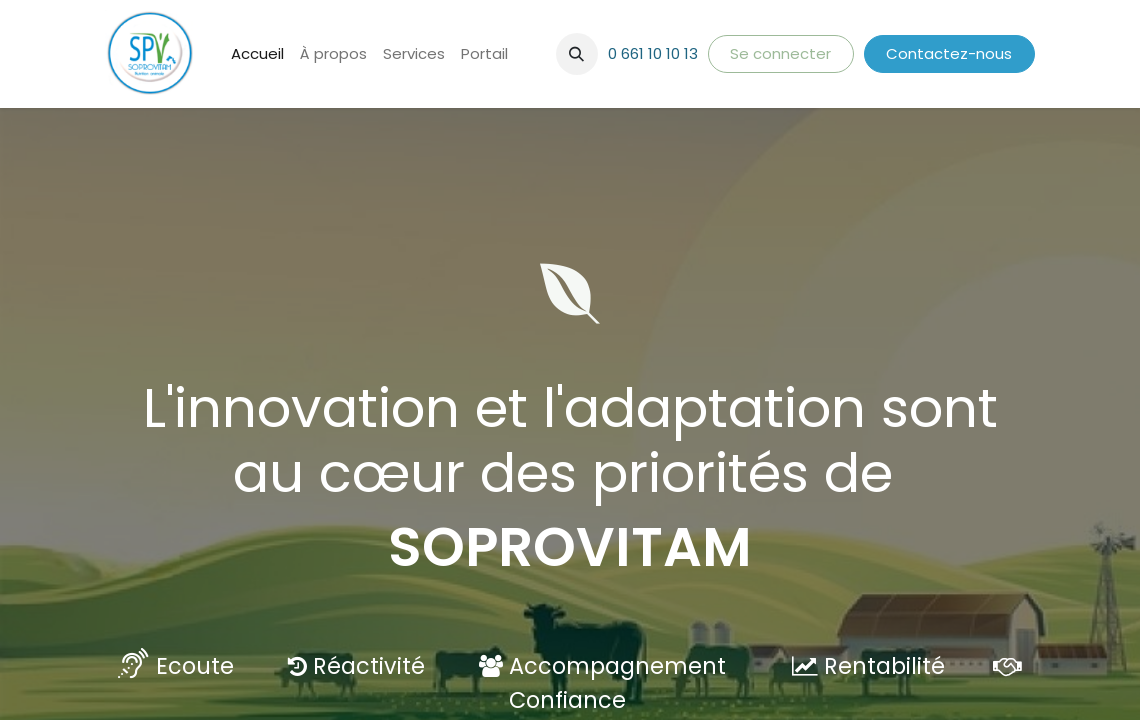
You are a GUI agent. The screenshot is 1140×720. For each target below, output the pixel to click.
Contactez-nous (949, 53)
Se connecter (780, 53)
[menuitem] (257, 54)
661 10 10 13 (659, 53)
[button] (577, 54)
